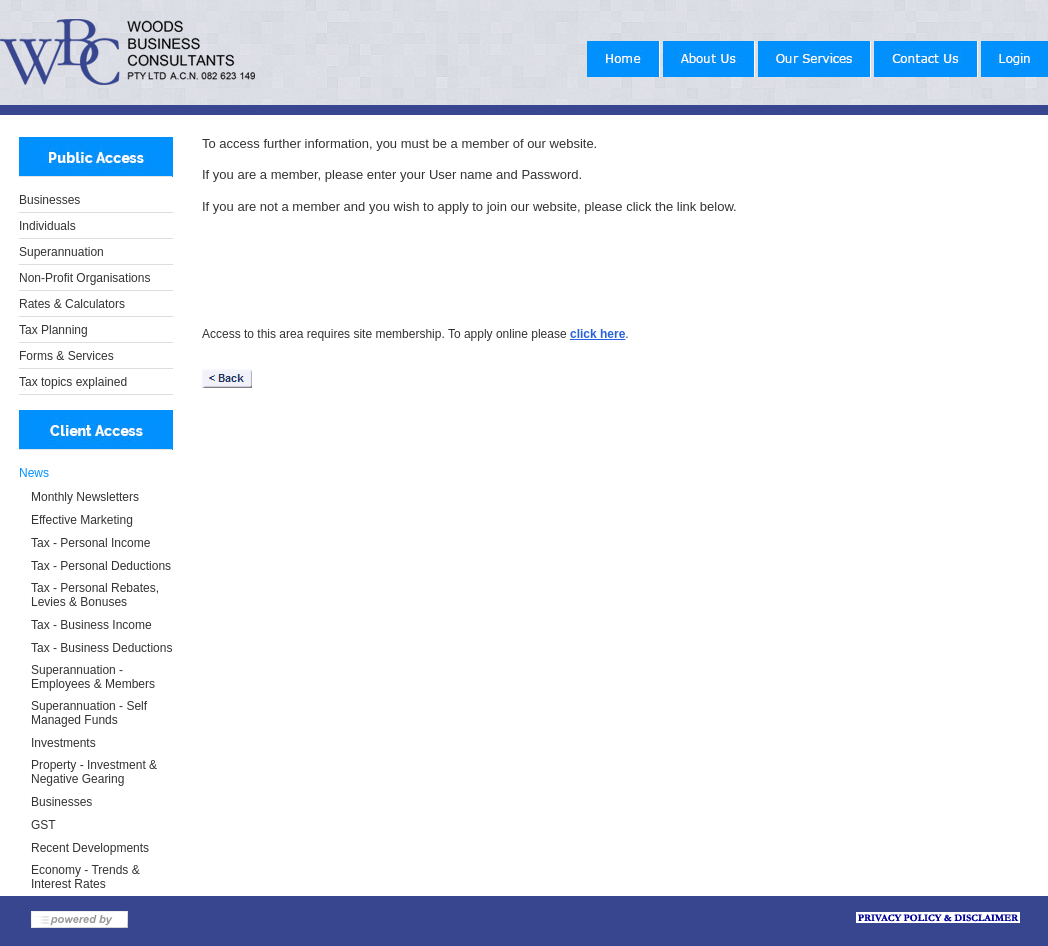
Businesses (49, 200)
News (34, 473)
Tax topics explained (73, 382)
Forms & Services (66, 356)
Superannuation (61, 252)
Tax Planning (53, 330)
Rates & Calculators (72, 304)
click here (597, 334)
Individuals (47, 226)
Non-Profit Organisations (84, 278)
